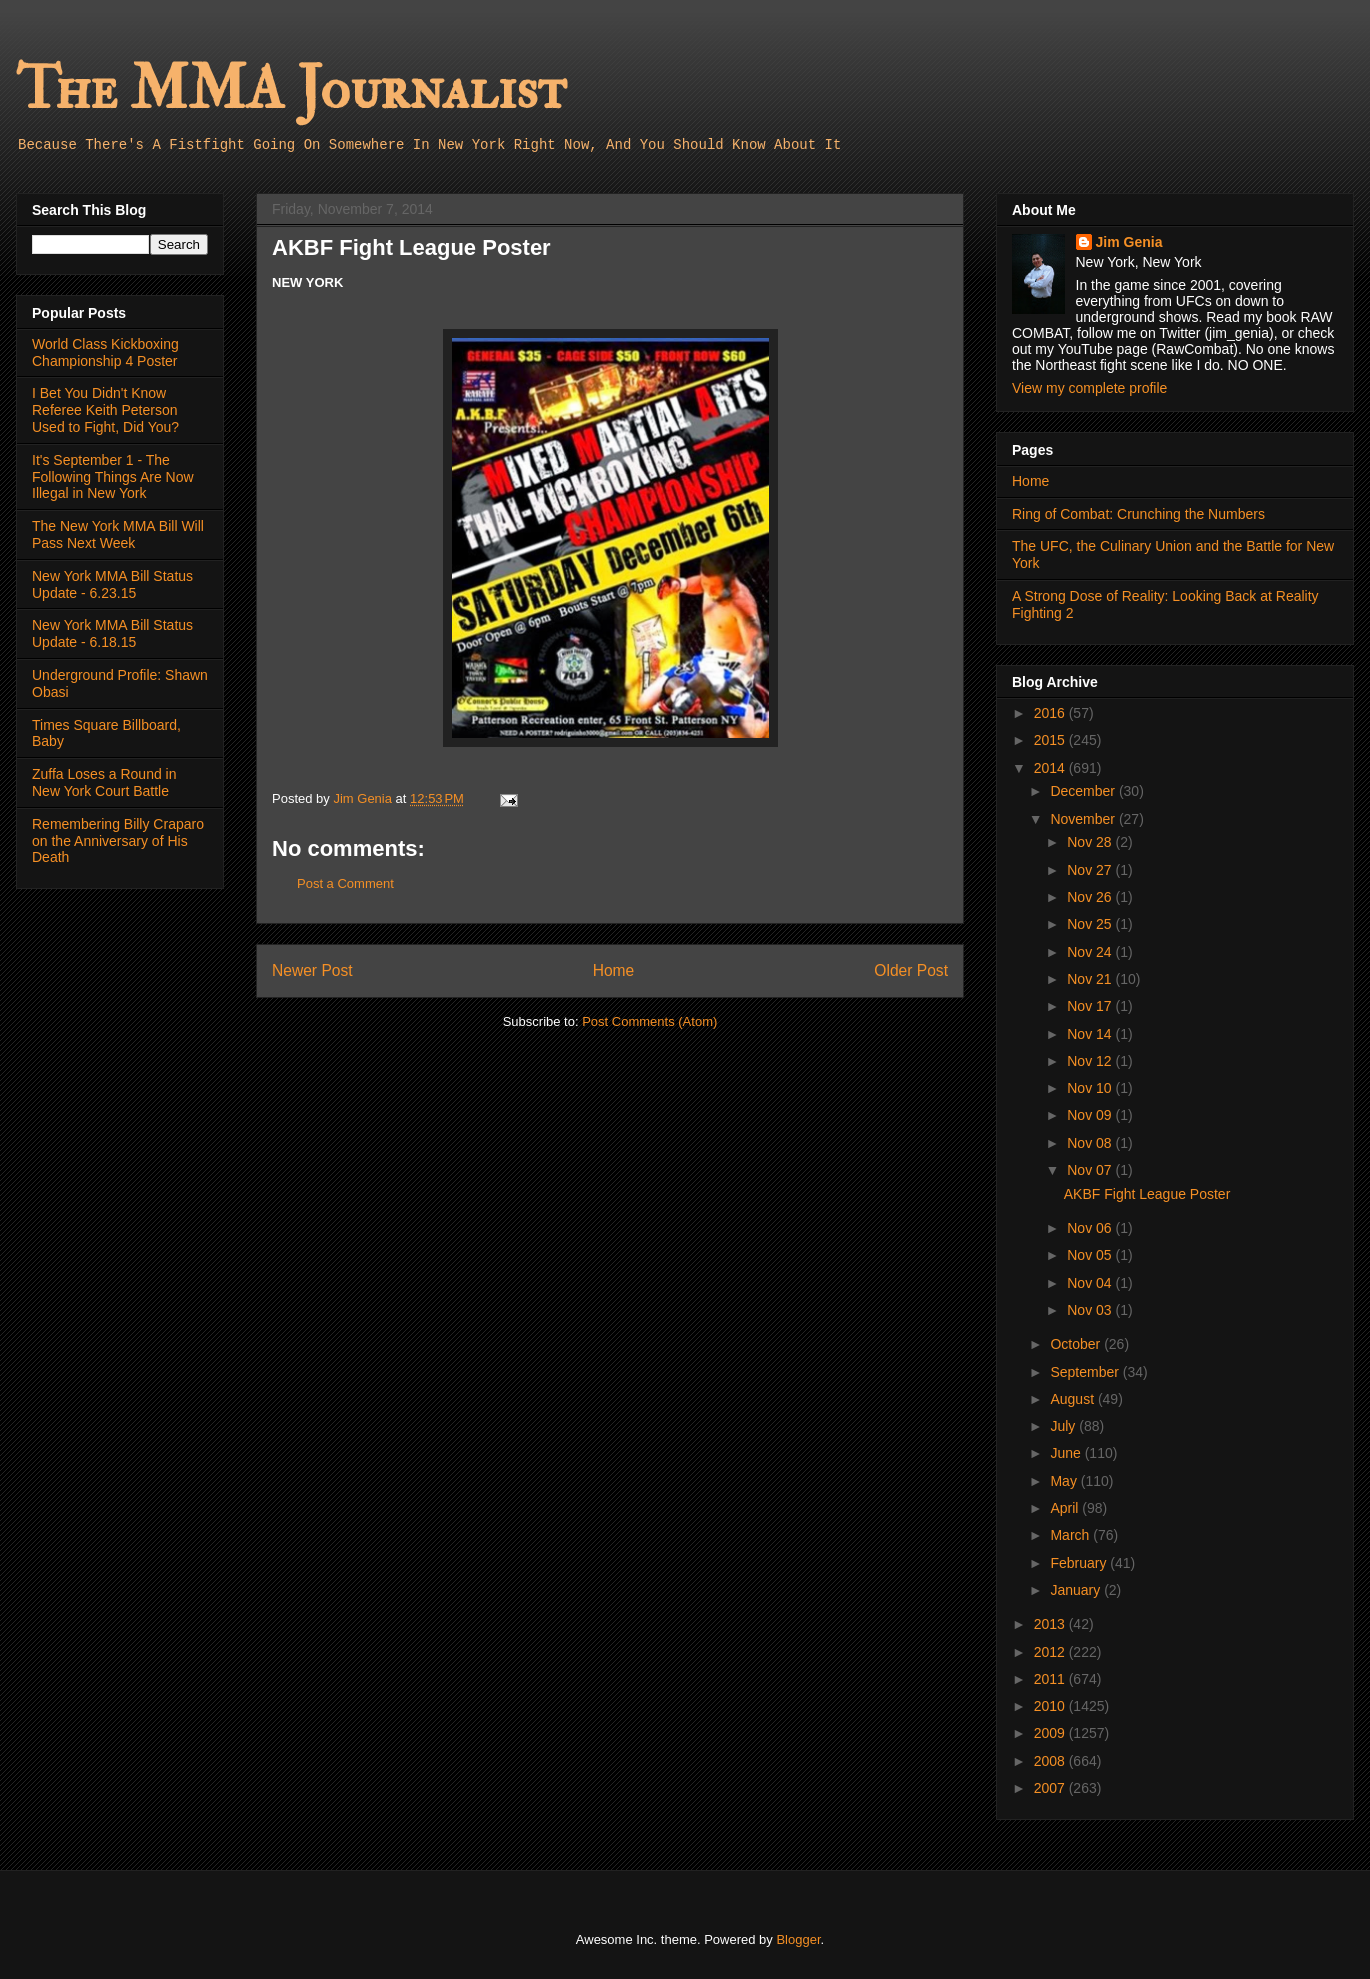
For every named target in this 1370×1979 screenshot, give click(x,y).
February (1080, 1563)
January (1077, 1590)
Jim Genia (1129, 242)
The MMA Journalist (291, 89)
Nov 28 (1091, 842)
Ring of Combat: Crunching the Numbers (1138, 514)
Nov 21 (1091, 979)
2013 (1051, 1624)
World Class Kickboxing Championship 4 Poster (105, 352)
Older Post (911, 970)
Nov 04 (1091, 1283)
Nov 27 (1091, 870)
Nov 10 (1091, 1088)
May (1065, 1481)
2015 (1051, 740)
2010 (1051, 1706)
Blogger (798, 1939)
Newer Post (312, 970)
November (1084, 819)
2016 (1051, 713)
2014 (1051, 768)
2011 (1051, 1679)
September (1086, 1372)
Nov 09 (1091, 1115)
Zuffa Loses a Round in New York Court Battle (104, 782)
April (1066, 1508)
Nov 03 (1091, 1310)
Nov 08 (1091, 1143)
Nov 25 (1091, 924)
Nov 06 (1091, 1228)
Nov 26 (1091, 897)
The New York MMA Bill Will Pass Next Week (118, 534)
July (1064, 1426)
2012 (1051, 1652)
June (1067, 1453)
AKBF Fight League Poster (1147, 1194)
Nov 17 (1091, 1006)
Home (614, 970)
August (1073, 1399)
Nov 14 (1091, 1034)
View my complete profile (1089, 388)
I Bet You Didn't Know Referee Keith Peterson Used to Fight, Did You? (105, 410)
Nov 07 (1091, 1170)
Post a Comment (345, 883)
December (1084, 791)
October (1077, 1344)
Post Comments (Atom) (649, 1021)
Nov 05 (1091, 1255)
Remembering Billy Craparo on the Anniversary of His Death (118, 841)
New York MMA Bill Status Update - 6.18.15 (112, 633)
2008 (1051, 1761)
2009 (1051, 1733)
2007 (1051, 1788)
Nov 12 (1091, 1061)
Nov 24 (1091, 952)
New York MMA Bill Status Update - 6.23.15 (112, 584)
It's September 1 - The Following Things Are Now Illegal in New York (113, 477)
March (1071, 1535)
